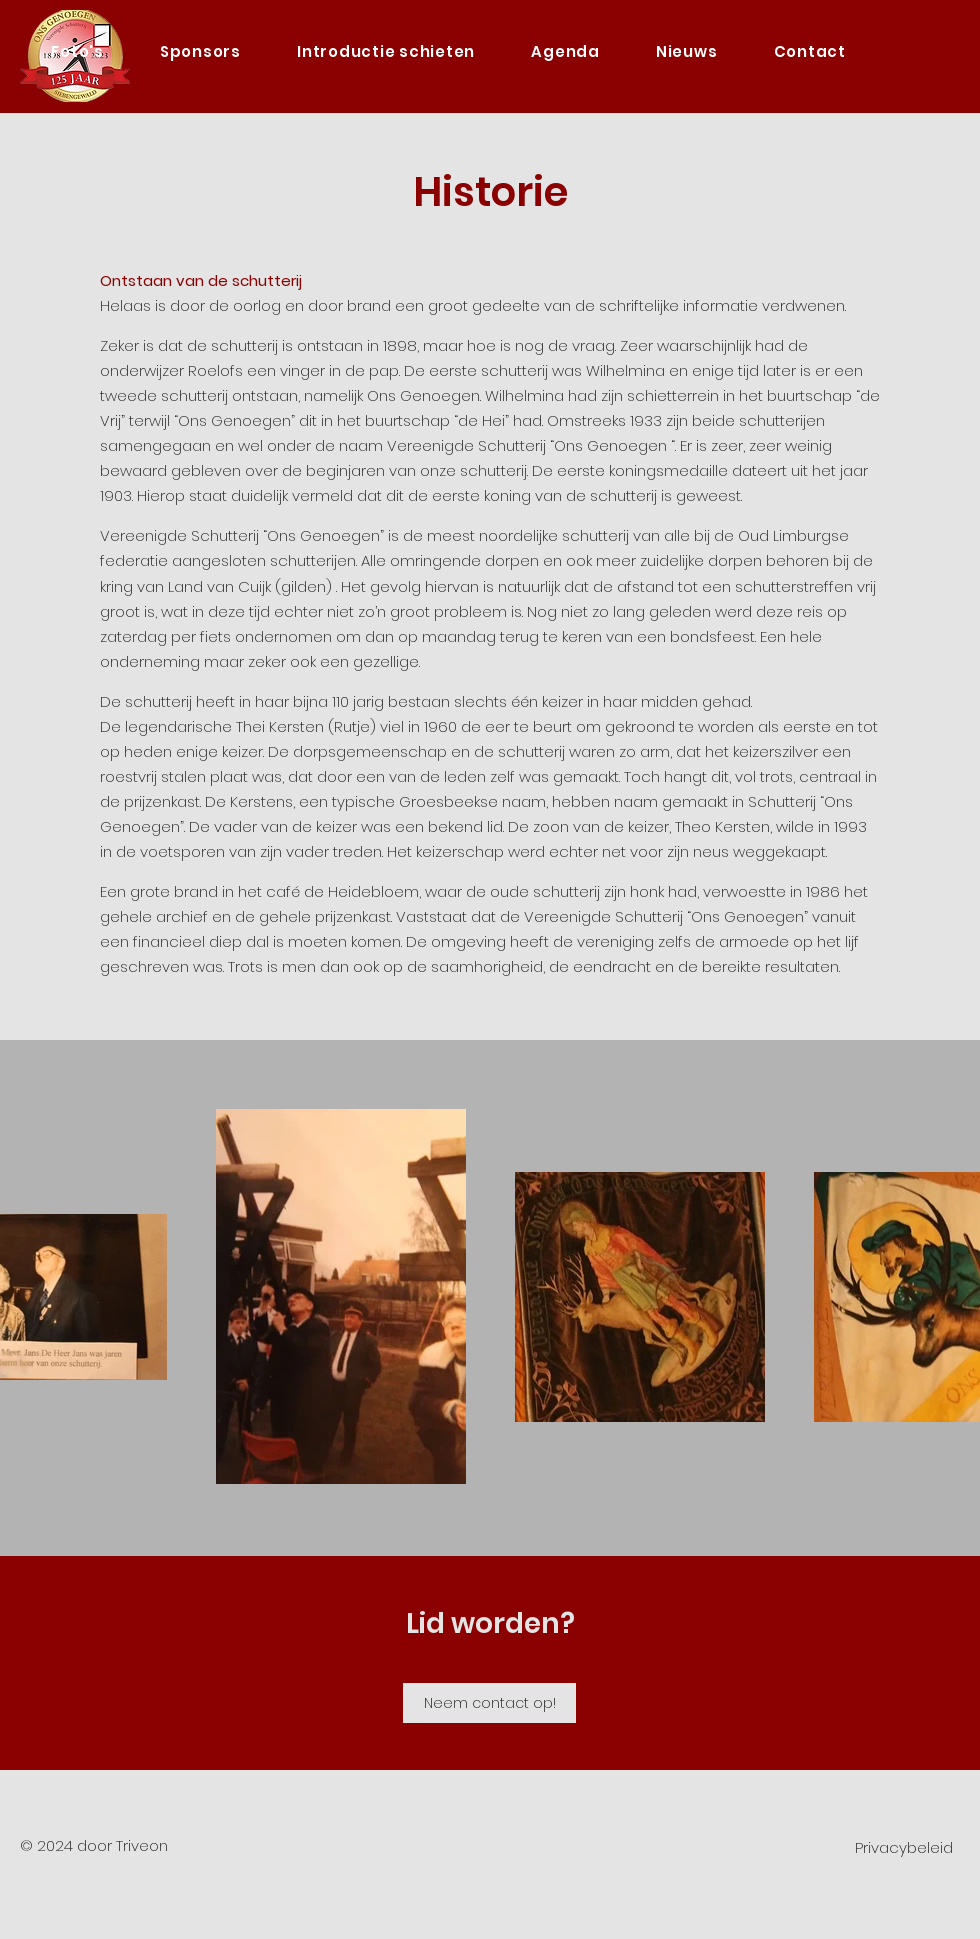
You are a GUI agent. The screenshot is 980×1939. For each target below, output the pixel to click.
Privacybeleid (904, 1847)
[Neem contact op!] (489, 1703)
